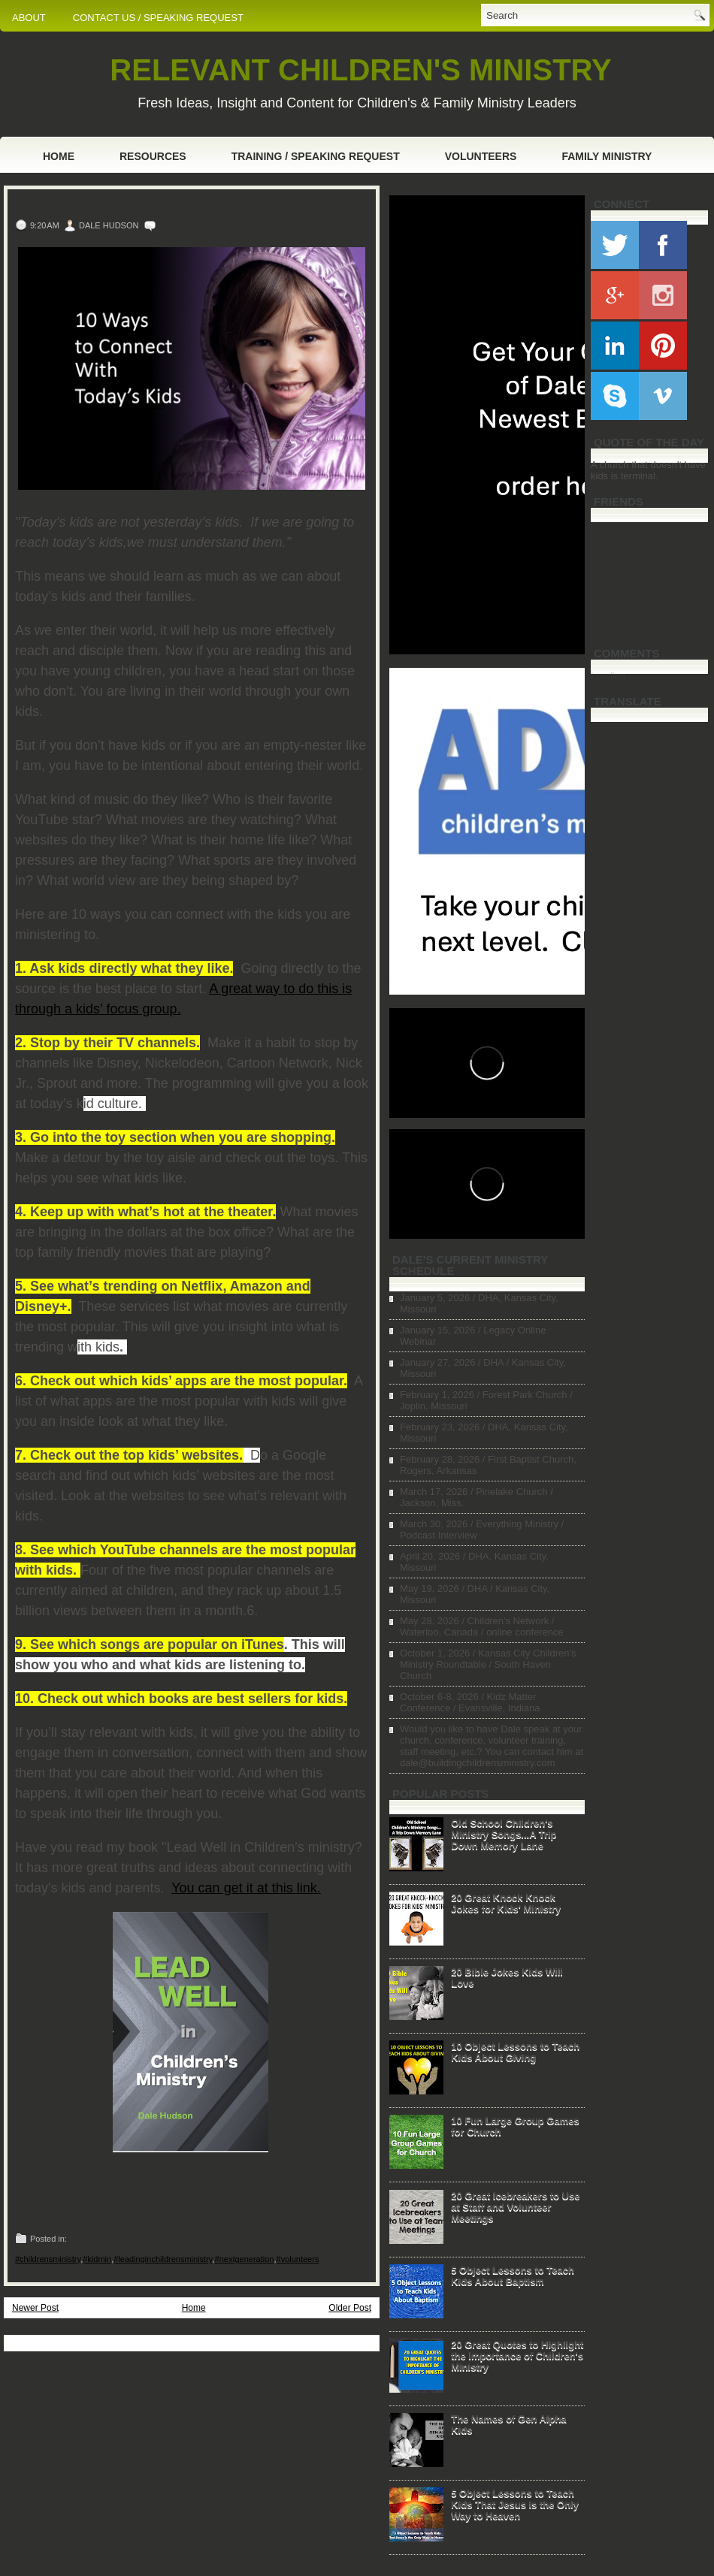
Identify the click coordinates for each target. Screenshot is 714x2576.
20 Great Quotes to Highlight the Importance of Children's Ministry (517, 2355)
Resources (153, 156)
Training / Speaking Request (315, 156)
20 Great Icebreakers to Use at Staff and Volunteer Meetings (515, 2207)
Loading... (612, 675)
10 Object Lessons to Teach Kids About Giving (515, 2051)
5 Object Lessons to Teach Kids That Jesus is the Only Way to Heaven (515, 2504)
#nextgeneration (244, 2258)
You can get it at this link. (245, 1887)
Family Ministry (606, 156)
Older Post (349, 2308)
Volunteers (481, 156)
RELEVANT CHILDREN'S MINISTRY (360, 69)
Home (58, 156)
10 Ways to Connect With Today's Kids (158, 205)
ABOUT (29, 17)
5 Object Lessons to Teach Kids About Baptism (512, 2275)
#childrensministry (47, 2258)
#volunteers (298, 2258)
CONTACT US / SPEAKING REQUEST (158, 17)
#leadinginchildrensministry (162, 2258)
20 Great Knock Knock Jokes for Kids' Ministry (506, 1903)
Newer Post (35, 2308)
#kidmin (97, 2258)
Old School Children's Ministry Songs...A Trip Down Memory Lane (503, 1834)
